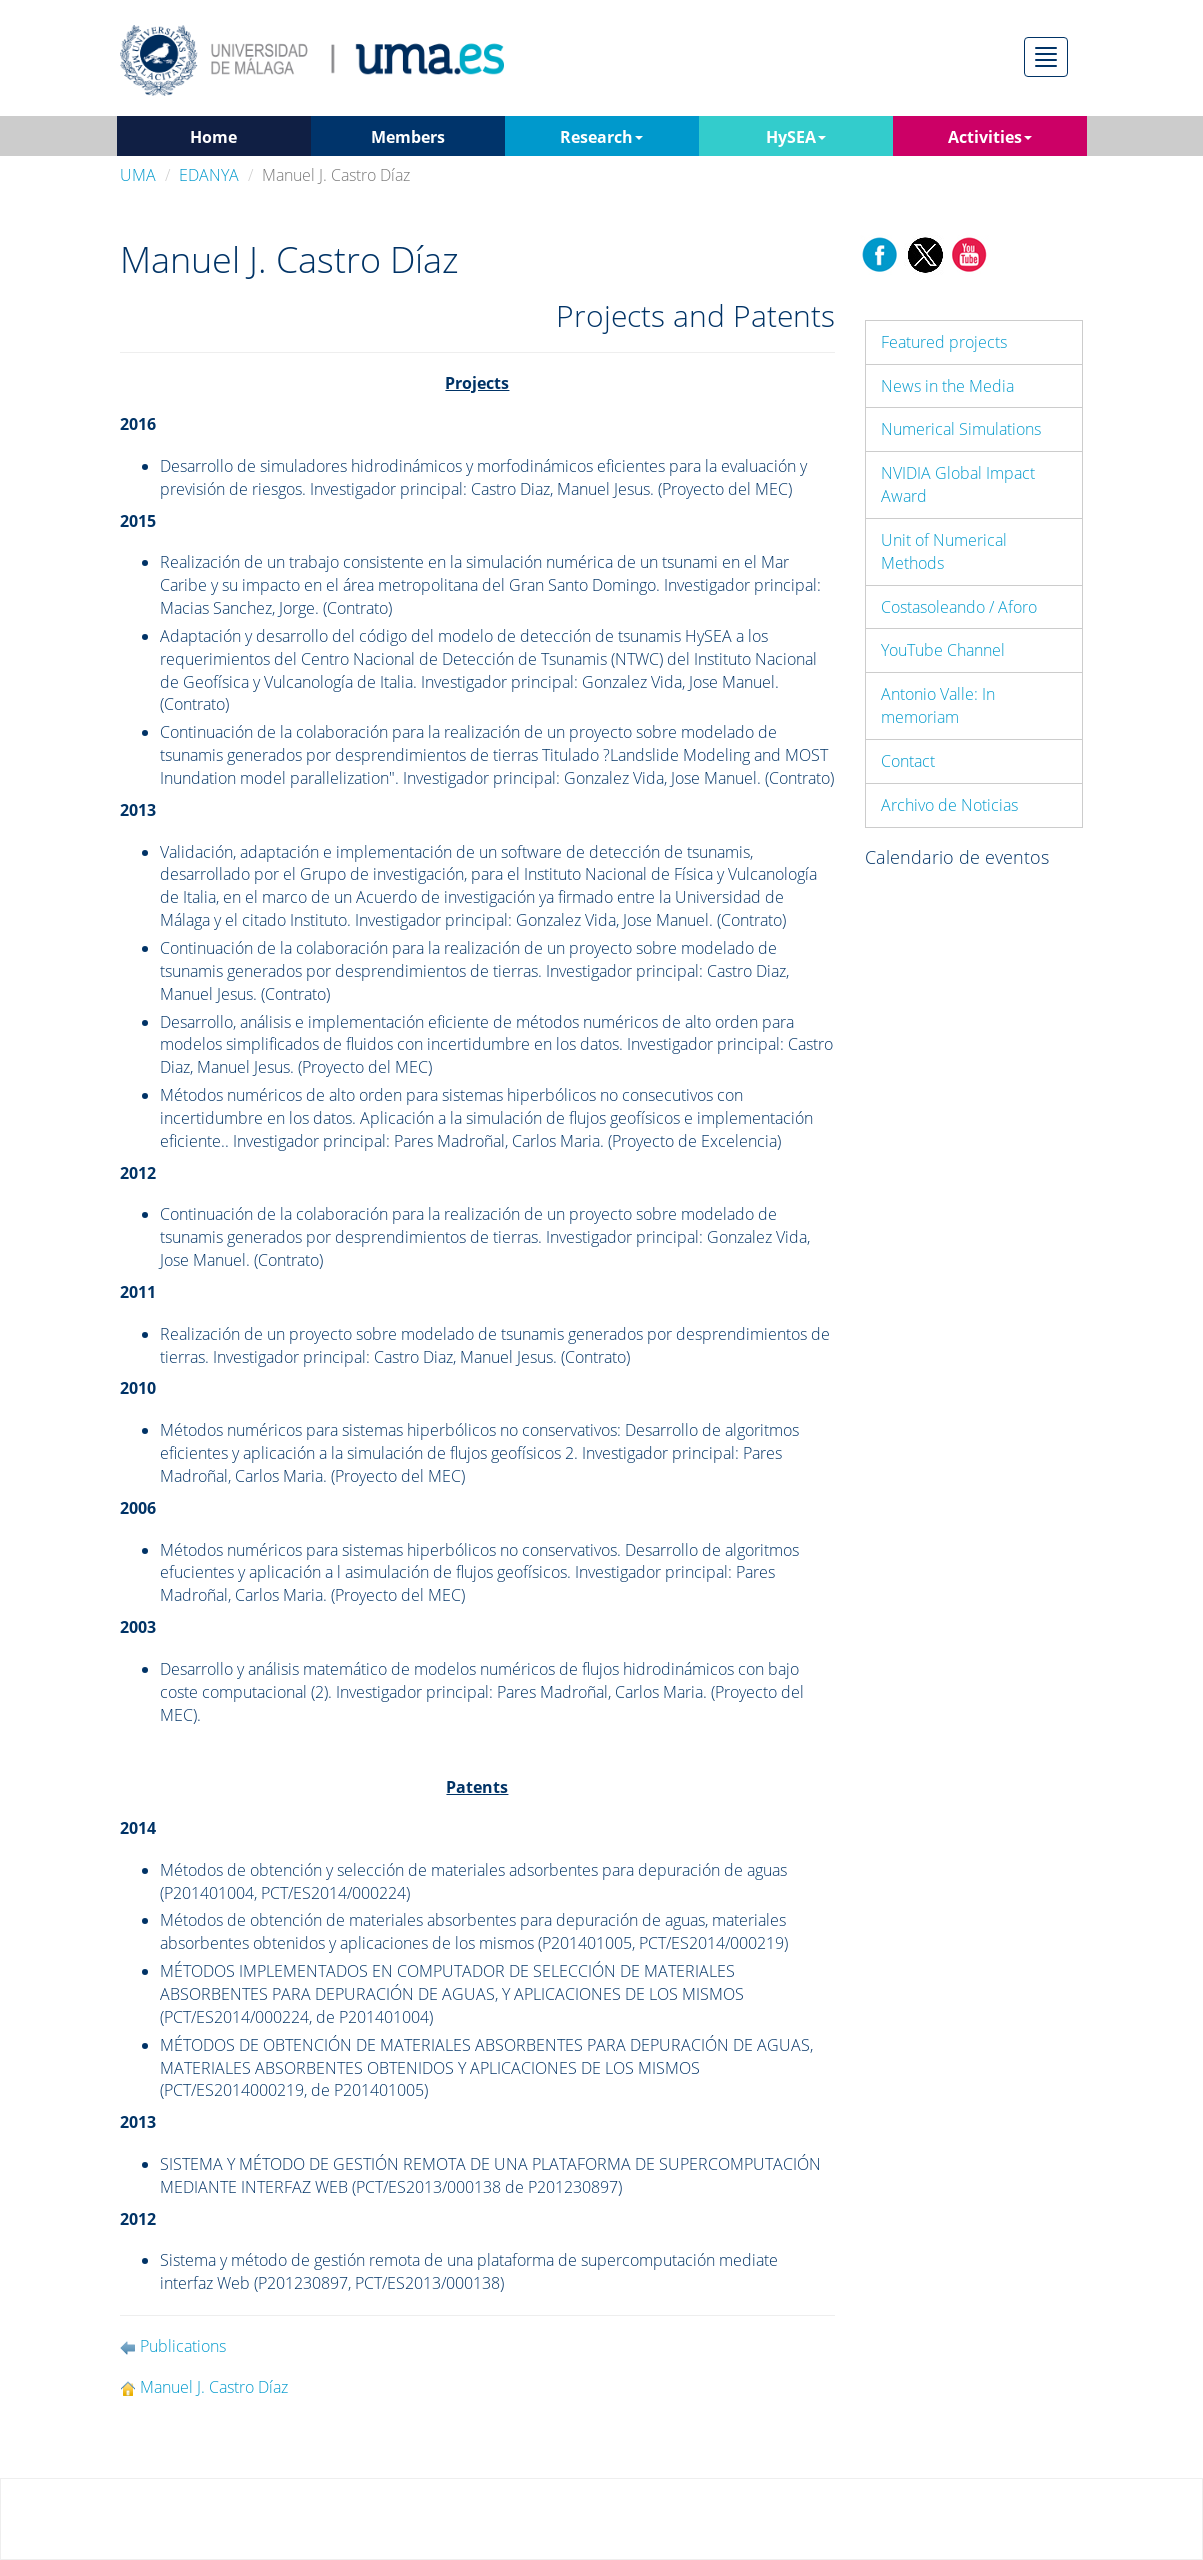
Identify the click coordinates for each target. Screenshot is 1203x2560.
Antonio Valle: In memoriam (938, 705)
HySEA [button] (796, 137)
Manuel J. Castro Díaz (214, 2387)
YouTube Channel (943, 650)
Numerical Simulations (961, 429)
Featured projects (944, 342)
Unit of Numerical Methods (944, 551)
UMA (138, 175)
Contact (908, 761)
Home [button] (213, 137)
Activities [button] (990, 137)
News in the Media (947, 386)
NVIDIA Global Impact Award (958, 484)
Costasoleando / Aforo (959, 607)
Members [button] (408, 137)
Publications (183, 2346)
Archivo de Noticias (949, 805)
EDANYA (209, 175)
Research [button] (601, 137)
